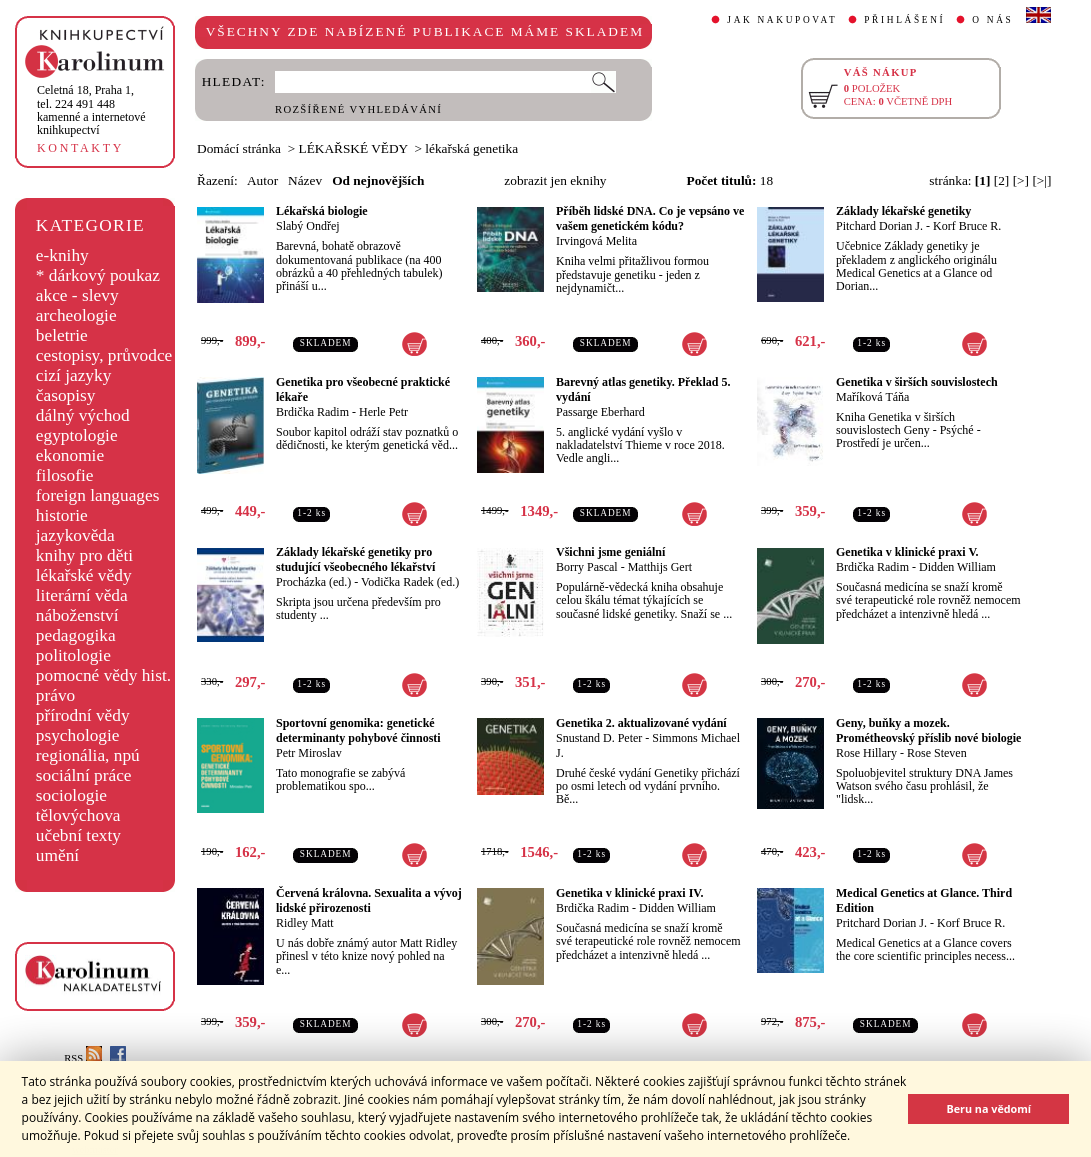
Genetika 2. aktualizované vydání (641, 723)
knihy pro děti (84, 555)
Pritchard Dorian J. (881, 923)
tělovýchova (78, 815)
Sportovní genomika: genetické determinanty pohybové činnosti (358, 730)
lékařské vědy (84, 575)
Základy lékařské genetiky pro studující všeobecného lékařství (355, 559)
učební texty (78, 835)
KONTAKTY (80, 148)
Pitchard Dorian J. (879, 226)
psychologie (78, 735)
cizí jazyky (74, 375)
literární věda (82, 595)
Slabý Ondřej (308, 226)
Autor (262, 180)
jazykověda (75, 535)
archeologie (76, 315)
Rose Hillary (866, 753)
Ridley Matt (305, 923)
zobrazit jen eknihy (555, 180)
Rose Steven (937, 753)
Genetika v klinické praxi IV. (629, 893)
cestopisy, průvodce (104, 355)
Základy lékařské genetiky (903, 211)
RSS (83, 1058)
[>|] (1041, 180)
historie (62, 515)
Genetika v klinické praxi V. (907, 552)
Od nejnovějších (378, 180)
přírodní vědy (83, 715)
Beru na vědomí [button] (988, 1108)
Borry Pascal (587, 567)
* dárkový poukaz (98, 275)
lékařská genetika (471, 148)
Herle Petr (383, 412)
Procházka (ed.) (313, 582)
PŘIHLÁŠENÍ (904, 20)
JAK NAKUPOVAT (782, 20)
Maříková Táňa (872, 397)
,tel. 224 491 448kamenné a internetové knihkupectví (91, 110)
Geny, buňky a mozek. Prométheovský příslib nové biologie (928, 730)
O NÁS (992, 20)
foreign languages (98, 495)
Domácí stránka (239, 148)
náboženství (77, 615)
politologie (73, 655)
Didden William (957, 567)
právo (55, 695)
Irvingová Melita (596, 241)
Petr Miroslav (309, 753)
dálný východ (83, 415)
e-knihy (62, 255)
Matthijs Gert (660, 567)
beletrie (62, 335)
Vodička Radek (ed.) (410, 582)
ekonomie (70, 455)
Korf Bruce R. (967, 226)
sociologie (71, 795)
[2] (1002, 180)
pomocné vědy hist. (103, 675)
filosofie (65, 475)
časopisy (66, 395)
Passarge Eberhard (600, 412)
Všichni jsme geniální (610, 552)
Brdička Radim (312, 412)
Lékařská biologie (322, 211)
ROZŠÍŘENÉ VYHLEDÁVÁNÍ (358, 109)
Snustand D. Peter (599, 738)
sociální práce (84, 775)
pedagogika (76, 635)
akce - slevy (77, 295)
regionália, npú (88, 755)
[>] (1021, 180)
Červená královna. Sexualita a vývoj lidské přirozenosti (369, 900)
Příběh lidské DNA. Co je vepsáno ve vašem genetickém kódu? (650, 218)
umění (57, 855)
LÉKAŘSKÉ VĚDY (353, 148)
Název (305, 180)
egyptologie (77, 435)
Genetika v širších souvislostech (917, 382)
